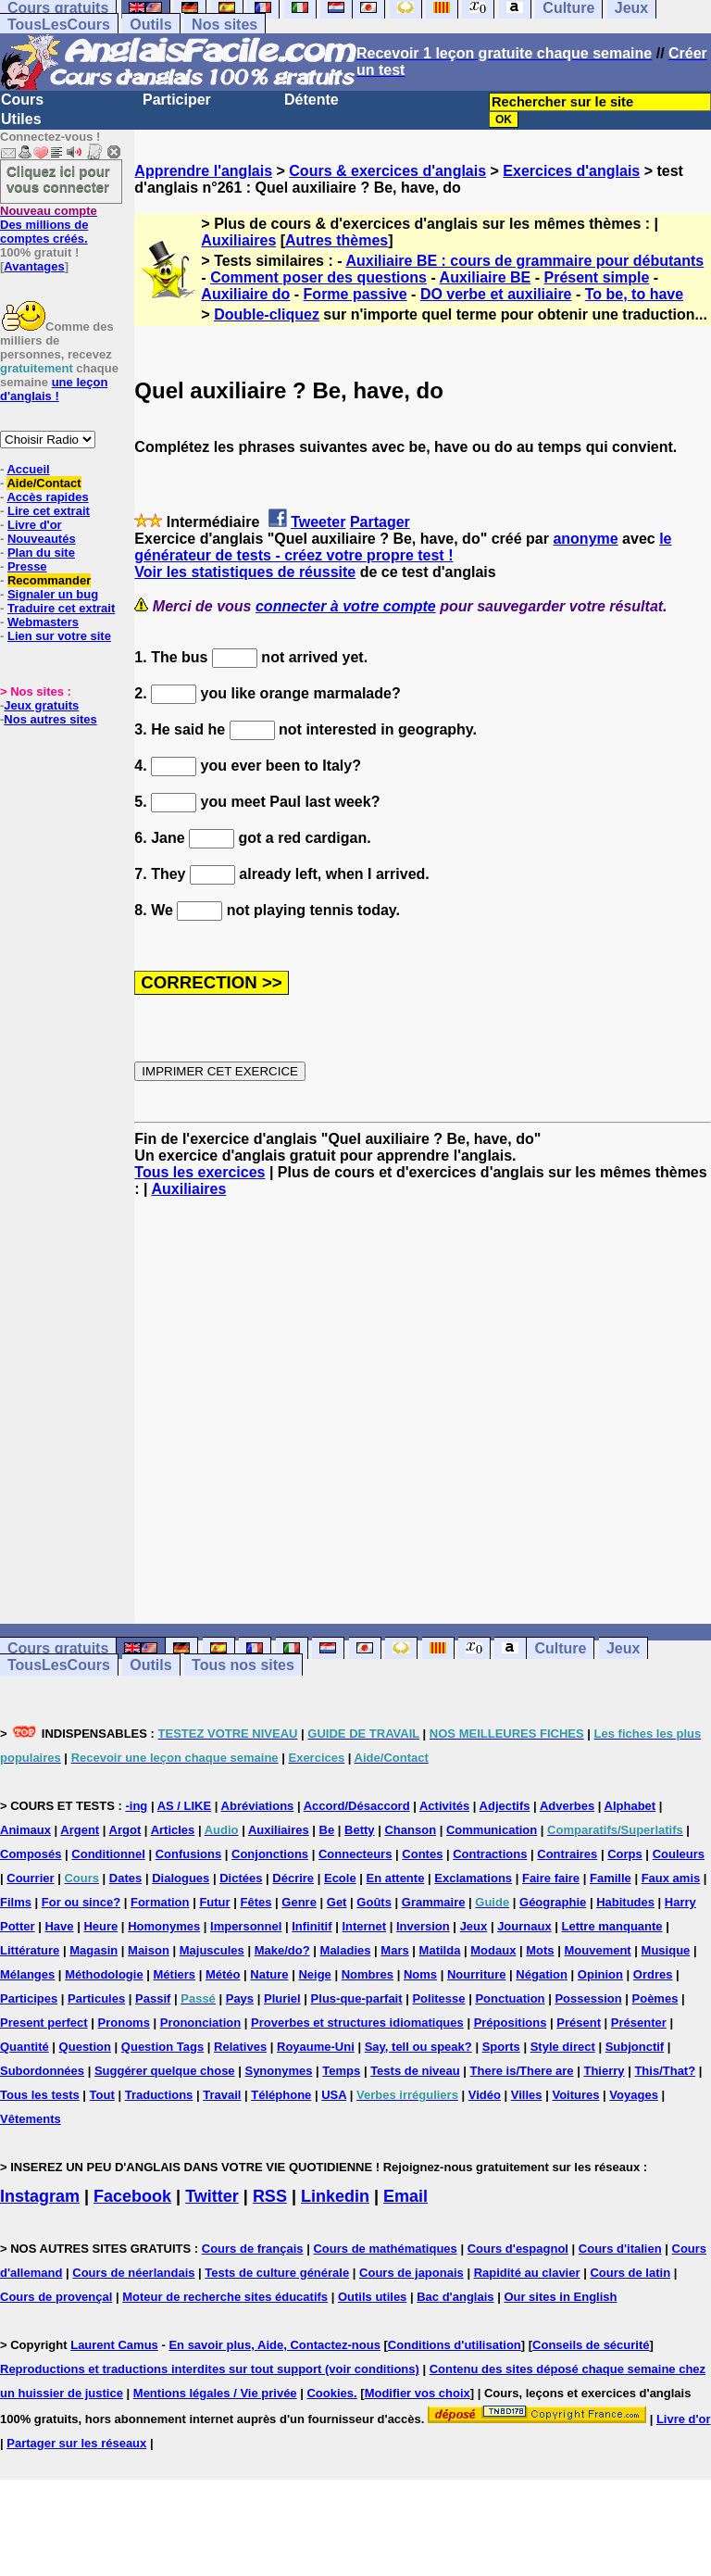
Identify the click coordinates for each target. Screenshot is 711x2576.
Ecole (340, 1878)
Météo (223, 1974)
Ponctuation (509, 1998)
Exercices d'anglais (571, 171)
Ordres (653, 1974)
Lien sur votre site (59, 636)
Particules (96, 1998)
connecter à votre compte (346, 606)
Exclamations (473, 1878)
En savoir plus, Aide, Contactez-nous (274, 2345)
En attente (396, 1878)
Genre (299, 1902)
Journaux (524, 1926)
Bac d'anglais (455, 2297)
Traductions (159, 2095)
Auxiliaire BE (485, 277)
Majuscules (212, 1950)
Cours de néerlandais (133, 2273)
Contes (422, 1854)
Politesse (438, 1998)
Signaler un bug (52, 594)
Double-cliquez (266, 314)
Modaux (493, 1950)
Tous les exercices (199, 1172)
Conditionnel (107, 1854)
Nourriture (476, 1974)
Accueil (27, 469)
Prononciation (200, 2022)
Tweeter (318, 522)
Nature (269, 1974)
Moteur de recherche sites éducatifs (225, 2297)
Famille (610, 1878)
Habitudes (625, 1902)
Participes (28, 1998)
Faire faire (551, 1878)
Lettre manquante (612, 1926)
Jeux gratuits (41, 705)
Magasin (93, 1950)
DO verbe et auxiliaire (496, 294)
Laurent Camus (114, 2345)
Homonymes (164, 1926)
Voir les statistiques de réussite (245, 572)
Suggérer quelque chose (164, 2071)
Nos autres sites (50, 719)
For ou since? (81, 1902)
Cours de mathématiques (384, 2249)
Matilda (440, 1950)
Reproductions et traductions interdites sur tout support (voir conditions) (209, 2369)
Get (337, 1902)
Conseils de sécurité (590, 2345)
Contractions (490, 1854)
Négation (542, 1974)
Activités (444, 1806)
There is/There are (522, 2071)
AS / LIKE (184, 1806)
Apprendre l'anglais (203, 171)
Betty (359, 1830)
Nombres (367, 1974)
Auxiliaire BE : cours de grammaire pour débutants (524, 261)
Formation (160, 1902)
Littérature (29, 1950)
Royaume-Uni (316, 2047)
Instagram (40, 2196)
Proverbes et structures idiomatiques (357, 2022)
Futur (214, 1902)
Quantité (24, 2047)
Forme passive (355, 294)
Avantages (34, 266)
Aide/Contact (43, 483)
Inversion (423, 1926)
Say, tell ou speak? (418, 2047)
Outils (150, 24)
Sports (501, 2047)
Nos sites (224, 24)
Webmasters (43, 622)
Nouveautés (41, 539)
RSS (270, 2196)
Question (85, 2047)
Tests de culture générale (277, 2273)
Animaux (25, 1830)
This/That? (664, 2071)
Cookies (330, 2393)
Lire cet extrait (48, 511)
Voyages (633, 2095)
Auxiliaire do (245, 294)
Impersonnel (245, 1926)
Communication (491, 1830)
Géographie (552, 1902)
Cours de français (253, 2249)
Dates (125, 1878)
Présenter (639, 2022)
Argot (125, 1830)
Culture (560, 1648)
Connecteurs (355, 1854)
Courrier (30, 1878)
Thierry (603, 2071)
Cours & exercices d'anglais (387, 171)
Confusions (189, 1854)
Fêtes (255, 1902)
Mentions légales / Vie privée (215, 2393)
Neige (314, 1974)
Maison (148, 1950)
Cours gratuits (57, 1648)
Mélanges (27, 1974)
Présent (578, 2022)
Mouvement (597, 1950)
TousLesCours (58, 24)
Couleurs (679, 1854)
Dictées (240, 1878)
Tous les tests (40, 2095)
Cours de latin (630, 2273)
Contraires (567, 1854)
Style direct (562, 2047)
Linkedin (335, 2196)
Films (15, 1902)
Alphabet (630, 1806)
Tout (102, 2095)
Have (58, 1926)
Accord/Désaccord (357, 1806)
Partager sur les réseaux (76, 2443)
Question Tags (162, 2047)
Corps (624, 1854)
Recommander (49, 580)
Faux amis (671, 1878)
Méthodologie (104, 1974)
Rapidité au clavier (527, 2273)
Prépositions (510, 2022)
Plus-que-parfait (357, 1998)
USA (333, 2095)
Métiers (175, 1974)
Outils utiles (372, 2297)
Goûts (374, 1902)
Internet (364, 1926)
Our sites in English (560, 2297)
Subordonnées (42, 2071)
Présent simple (597, 277)
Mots (540, 1950)
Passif (152, 1998)
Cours (22, 99)
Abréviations (257, 1806)
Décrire (293, 1878)
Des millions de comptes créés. (48, 224)
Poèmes (655, 1998)
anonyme (585, 539)
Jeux (623, 1648)
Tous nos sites (243, 1665)
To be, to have (634, 294)
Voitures (575, 2095)
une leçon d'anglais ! (53, 389)
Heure (100, 1926)
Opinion (600, 1974)
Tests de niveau (415, 2071)
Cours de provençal (56, 2297)
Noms (420, 1974)
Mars (394, 1950)
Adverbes (567, 1806)
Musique (666, 1950)
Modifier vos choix (417, 2393)
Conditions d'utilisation (454, 2345)
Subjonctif (635, 2047)
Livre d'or (34, 525)
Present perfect (44, 2022)
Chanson (410, 1830)
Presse (27, 566)
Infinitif (311, 1926)
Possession (588, 1998)
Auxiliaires (238, 240)
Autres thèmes (336, 240)
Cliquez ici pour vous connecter (58, 179)
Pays (240, 1998)
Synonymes (278, 2071)
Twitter (212, 2196)
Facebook (132, 2196)
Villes (527, 2095)
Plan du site (41, 552)
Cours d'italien (620, 2249)
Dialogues (180, 1878)
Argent (79, 1830)
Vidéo (484, 2095)
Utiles (21, 119)
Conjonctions (269, 1854)
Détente (311, 99)
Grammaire (434, 1902)
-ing (136, 1806)
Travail (222, 2095)
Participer (177, 99)
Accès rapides (47, 497)
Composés (30, 1854)
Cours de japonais (411, 2273)
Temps (341, 2071)
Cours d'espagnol (518, 2249)
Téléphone (281, 2095)
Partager (380, 522)
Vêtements (30, 2119)
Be (327, 1830)
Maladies (345, 1950)
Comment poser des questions (318, 277)
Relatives (240, 2047)
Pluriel (282, 1998)
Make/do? (282, 1950)
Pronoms (124, 2022)
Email (405, 2196)
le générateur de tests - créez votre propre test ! (402, 547)
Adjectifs (505, 1806)
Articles (173, 1830)
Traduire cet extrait (61, 608)
